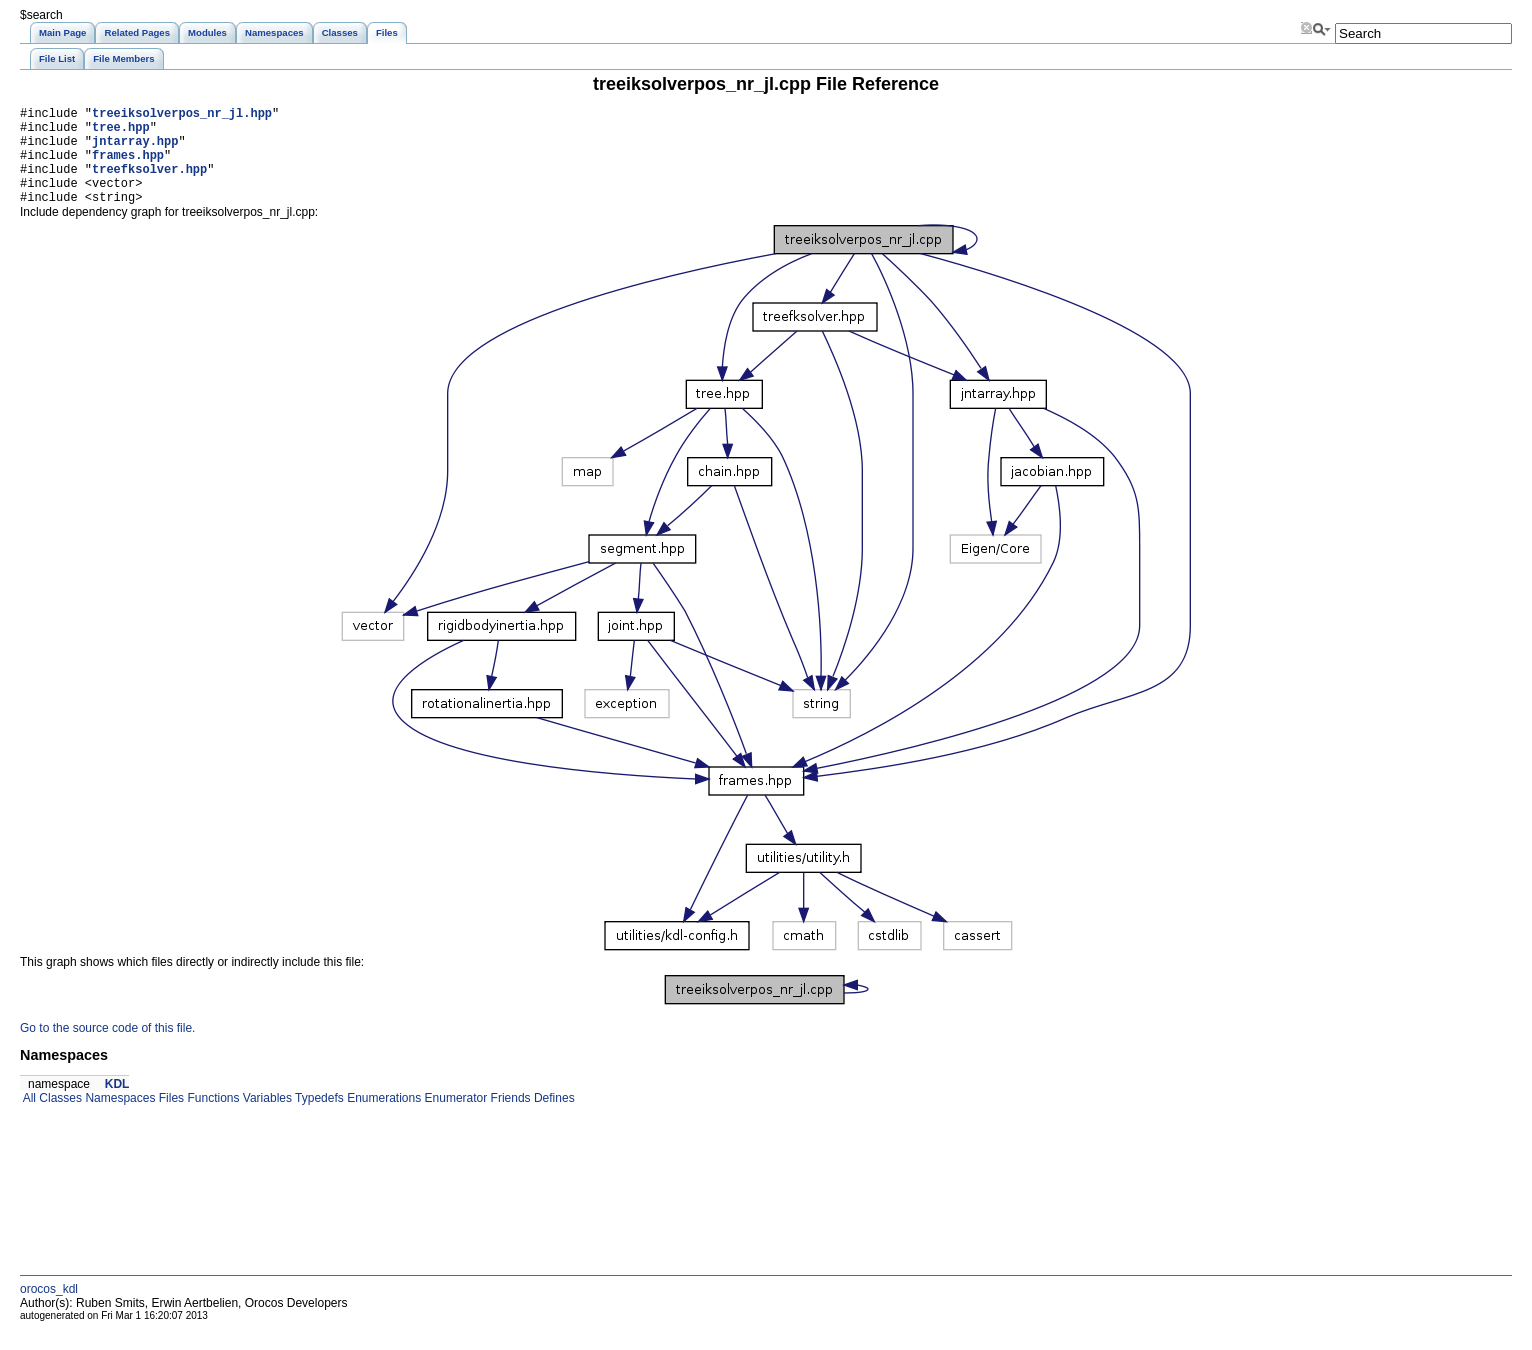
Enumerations (382, 1119)
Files (169, 1119)
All (28, 1119)
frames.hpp (128, 166)
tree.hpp (121, 132)
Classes (59, 1119)
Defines (553, 1119)
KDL (117, 1105)
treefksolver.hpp (149, 183)
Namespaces (118, 1119)
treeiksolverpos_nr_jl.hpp (182, 115)
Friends (508, 1119)
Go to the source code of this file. (107, 1049)
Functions (211, 1119)
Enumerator (454, 1119)
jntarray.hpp (135, 149)
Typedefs (318, 1119)
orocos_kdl (49, 1310)
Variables (265, 1119)
